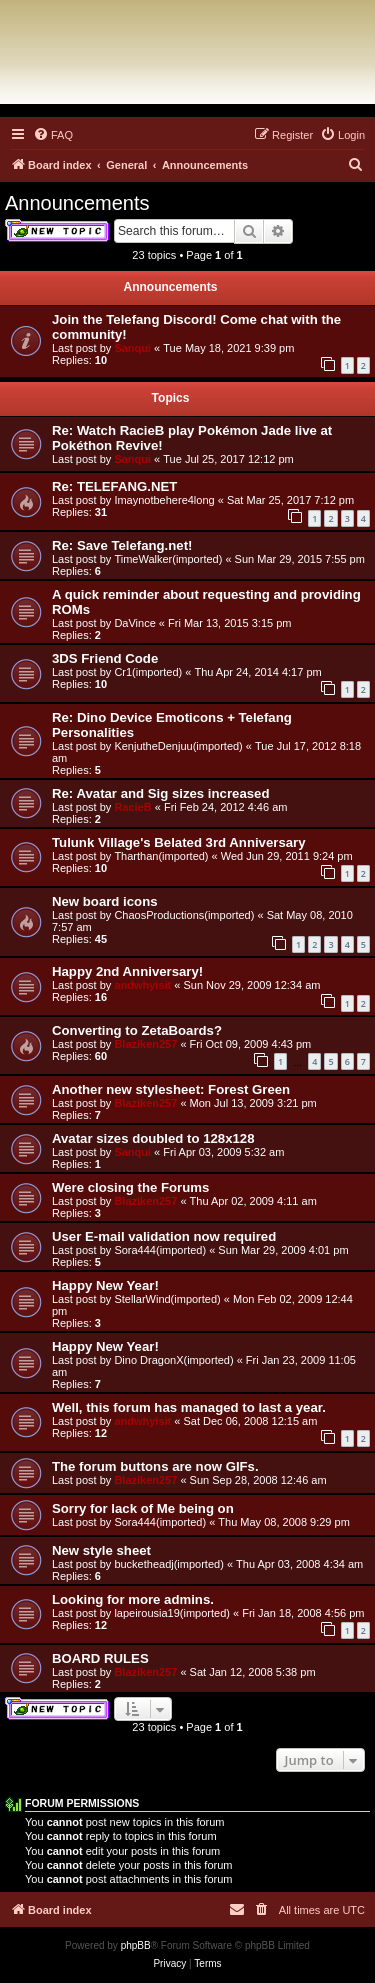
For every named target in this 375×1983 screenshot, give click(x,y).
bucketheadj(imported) (168, 1564)
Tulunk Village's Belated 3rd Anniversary (179, 842)
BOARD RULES (100, 1658)
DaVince (134, 623)
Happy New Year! (105, 1285)
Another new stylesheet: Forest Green (171, 1089)
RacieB (132, 807)
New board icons (105, 901)
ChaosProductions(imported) (184, 915)
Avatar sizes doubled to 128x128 (153, 1138)
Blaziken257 (145, 1044)
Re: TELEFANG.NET (114, 486)
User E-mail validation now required (164, 1236)
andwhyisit (142, 985)
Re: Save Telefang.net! (122, 545)
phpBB (136, 1945)
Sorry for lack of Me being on (143, 1508)
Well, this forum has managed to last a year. (189, 1407)
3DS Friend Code (105, 658)
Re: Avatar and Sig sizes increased (160, 793)
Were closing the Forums (130, 1187)
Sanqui (132, 348)
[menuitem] (53, 135)
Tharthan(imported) (161, 856)
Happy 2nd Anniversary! (127, 971)
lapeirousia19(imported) (172, 1613)
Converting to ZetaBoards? (137, 1030)
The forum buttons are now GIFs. (155, 1466)
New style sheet (101, 1550)
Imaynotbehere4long (164, 500)
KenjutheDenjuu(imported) (178, 746)
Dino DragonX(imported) (173, 1360)
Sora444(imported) (160, 1250)
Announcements (77, 203)
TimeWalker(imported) (168, 559)
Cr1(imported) (148, 672)
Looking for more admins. (133, 1599)
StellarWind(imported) (167, 1299)
